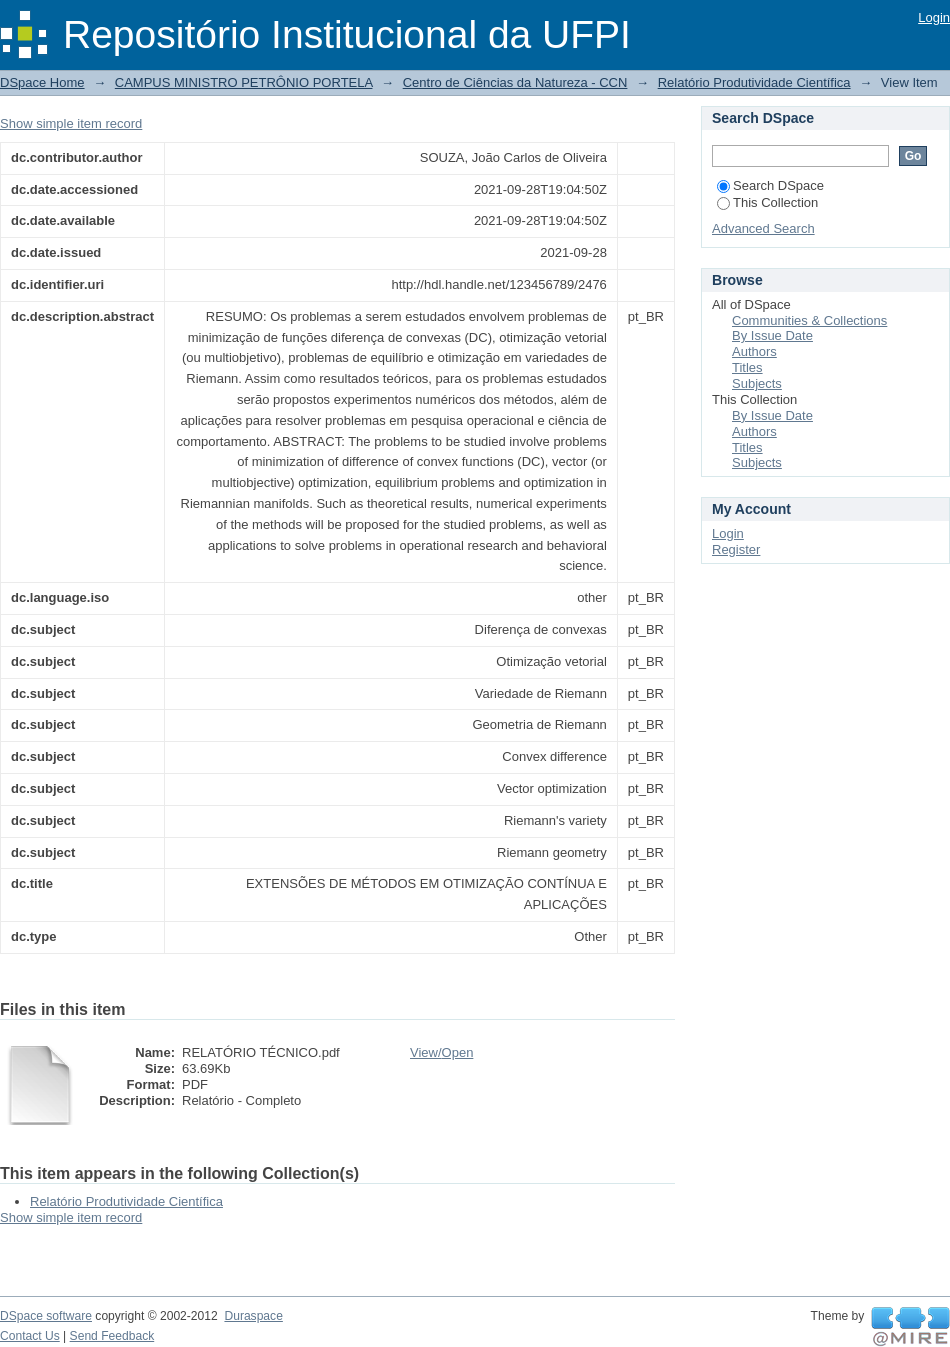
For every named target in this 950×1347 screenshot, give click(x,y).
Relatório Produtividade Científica (754, 82)
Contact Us (30, 1336)
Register (736, 549)
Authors (754, 351)
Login (934, 17)
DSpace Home (42, 82)
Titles (747, 367)
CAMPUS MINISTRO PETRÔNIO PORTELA (244, 82)
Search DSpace (770, 185)
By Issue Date (772, 335)
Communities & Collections (809, 320)
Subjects (757, 383)
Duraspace (253, 1316)
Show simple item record (71, 123)
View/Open (441, 1052)
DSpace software (46, 1316)
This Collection (767, 202)
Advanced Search (763, 228)
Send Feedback (112, 1336)
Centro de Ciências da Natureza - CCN (515, 82)
